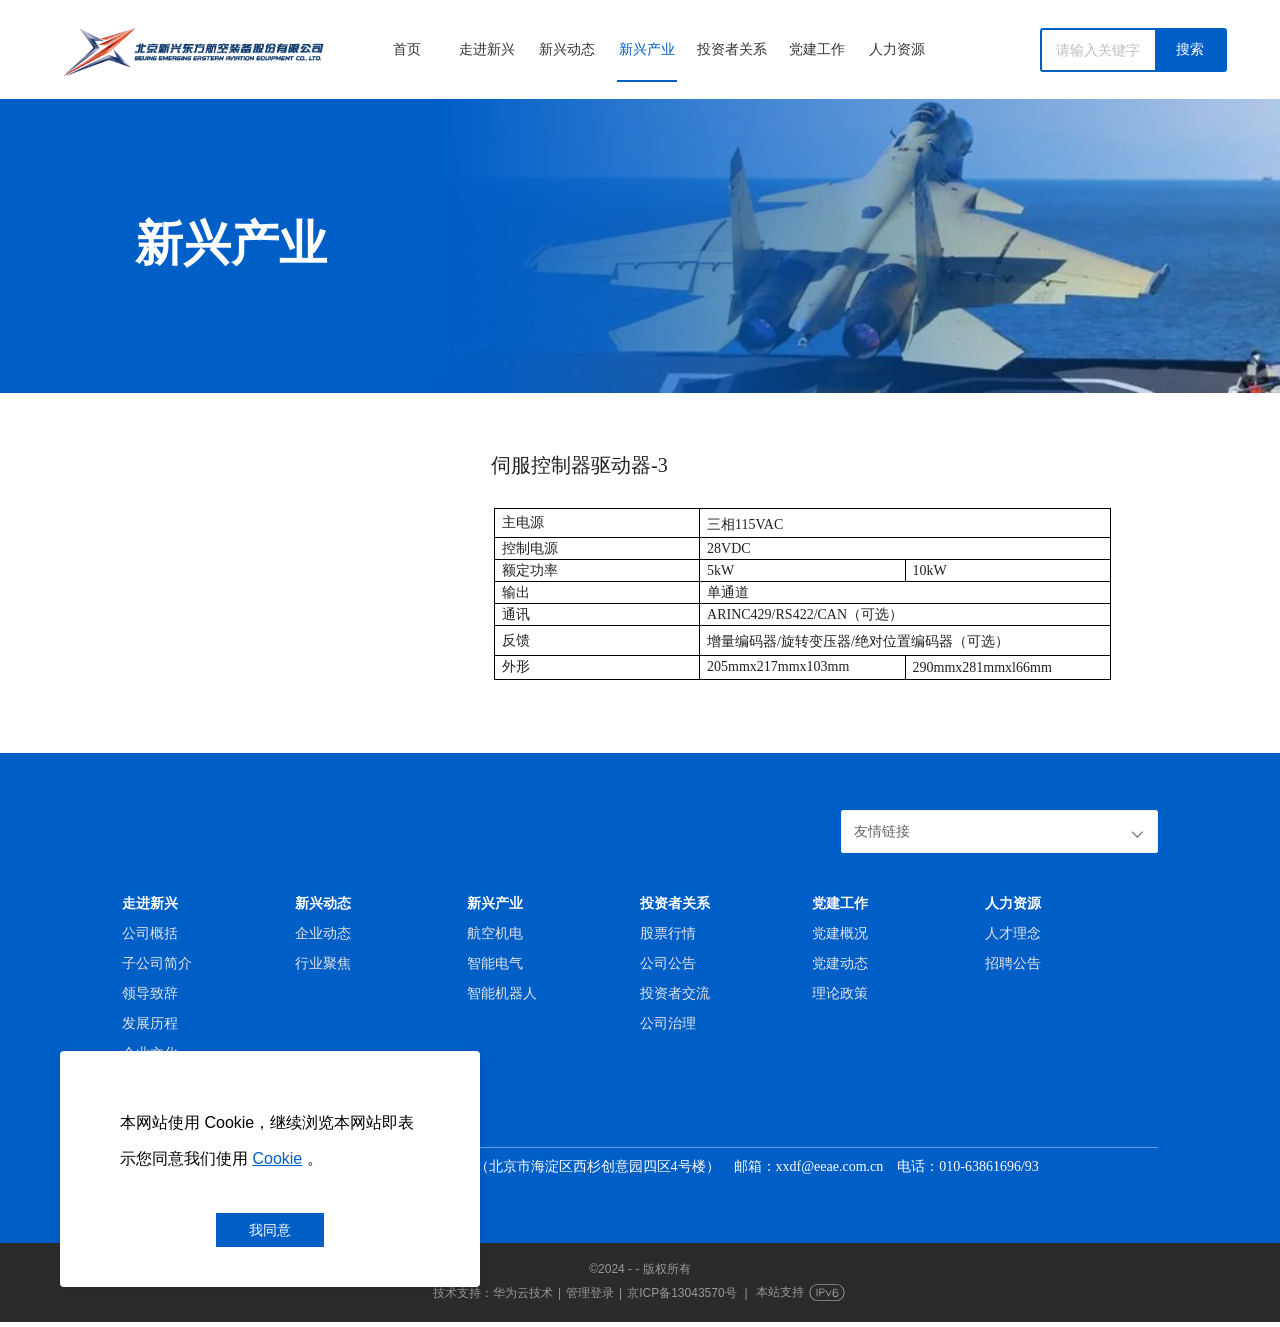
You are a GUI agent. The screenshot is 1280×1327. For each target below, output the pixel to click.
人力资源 (897, 49)
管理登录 (590, 1297)
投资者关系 (732, 49)
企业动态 (323, 933)
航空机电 (495, 933)
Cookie (277, 1158)
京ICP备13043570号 (681, 1297)
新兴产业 (647, 49)
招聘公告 (1013, 963)
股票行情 (668, 933)
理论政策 (840, 993)
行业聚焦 (323, 963)
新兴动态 (567, 49)
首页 (407, 49)
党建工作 (817, 49)
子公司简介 (157, 963)
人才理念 (1013, 933)
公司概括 (150, 933)
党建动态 (840, 963)
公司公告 (668, 963)
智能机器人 (502, 993)
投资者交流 (675, 993)
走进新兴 (487, 49)
